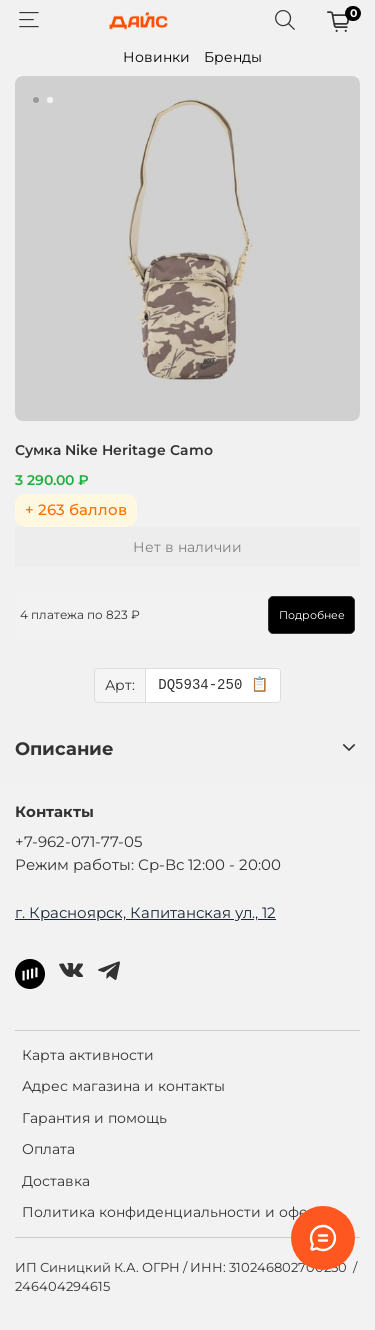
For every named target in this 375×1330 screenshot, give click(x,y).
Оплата (48, 1149)
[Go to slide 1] (36, 100)
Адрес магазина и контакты (123, 1086)
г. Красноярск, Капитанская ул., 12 (145, 912)
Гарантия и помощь (94, 1118)
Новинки (156, 57)
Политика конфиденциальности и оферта (177, 1212)
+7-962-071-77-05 (78, 841)
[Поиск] (285, 21)
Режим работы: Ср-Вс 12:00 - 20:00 (148, 864)
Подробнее (312, 615)
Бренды (233, 57)
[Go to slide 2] (50, 100)
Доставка (56, 1181)
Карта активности (88, 1055)
